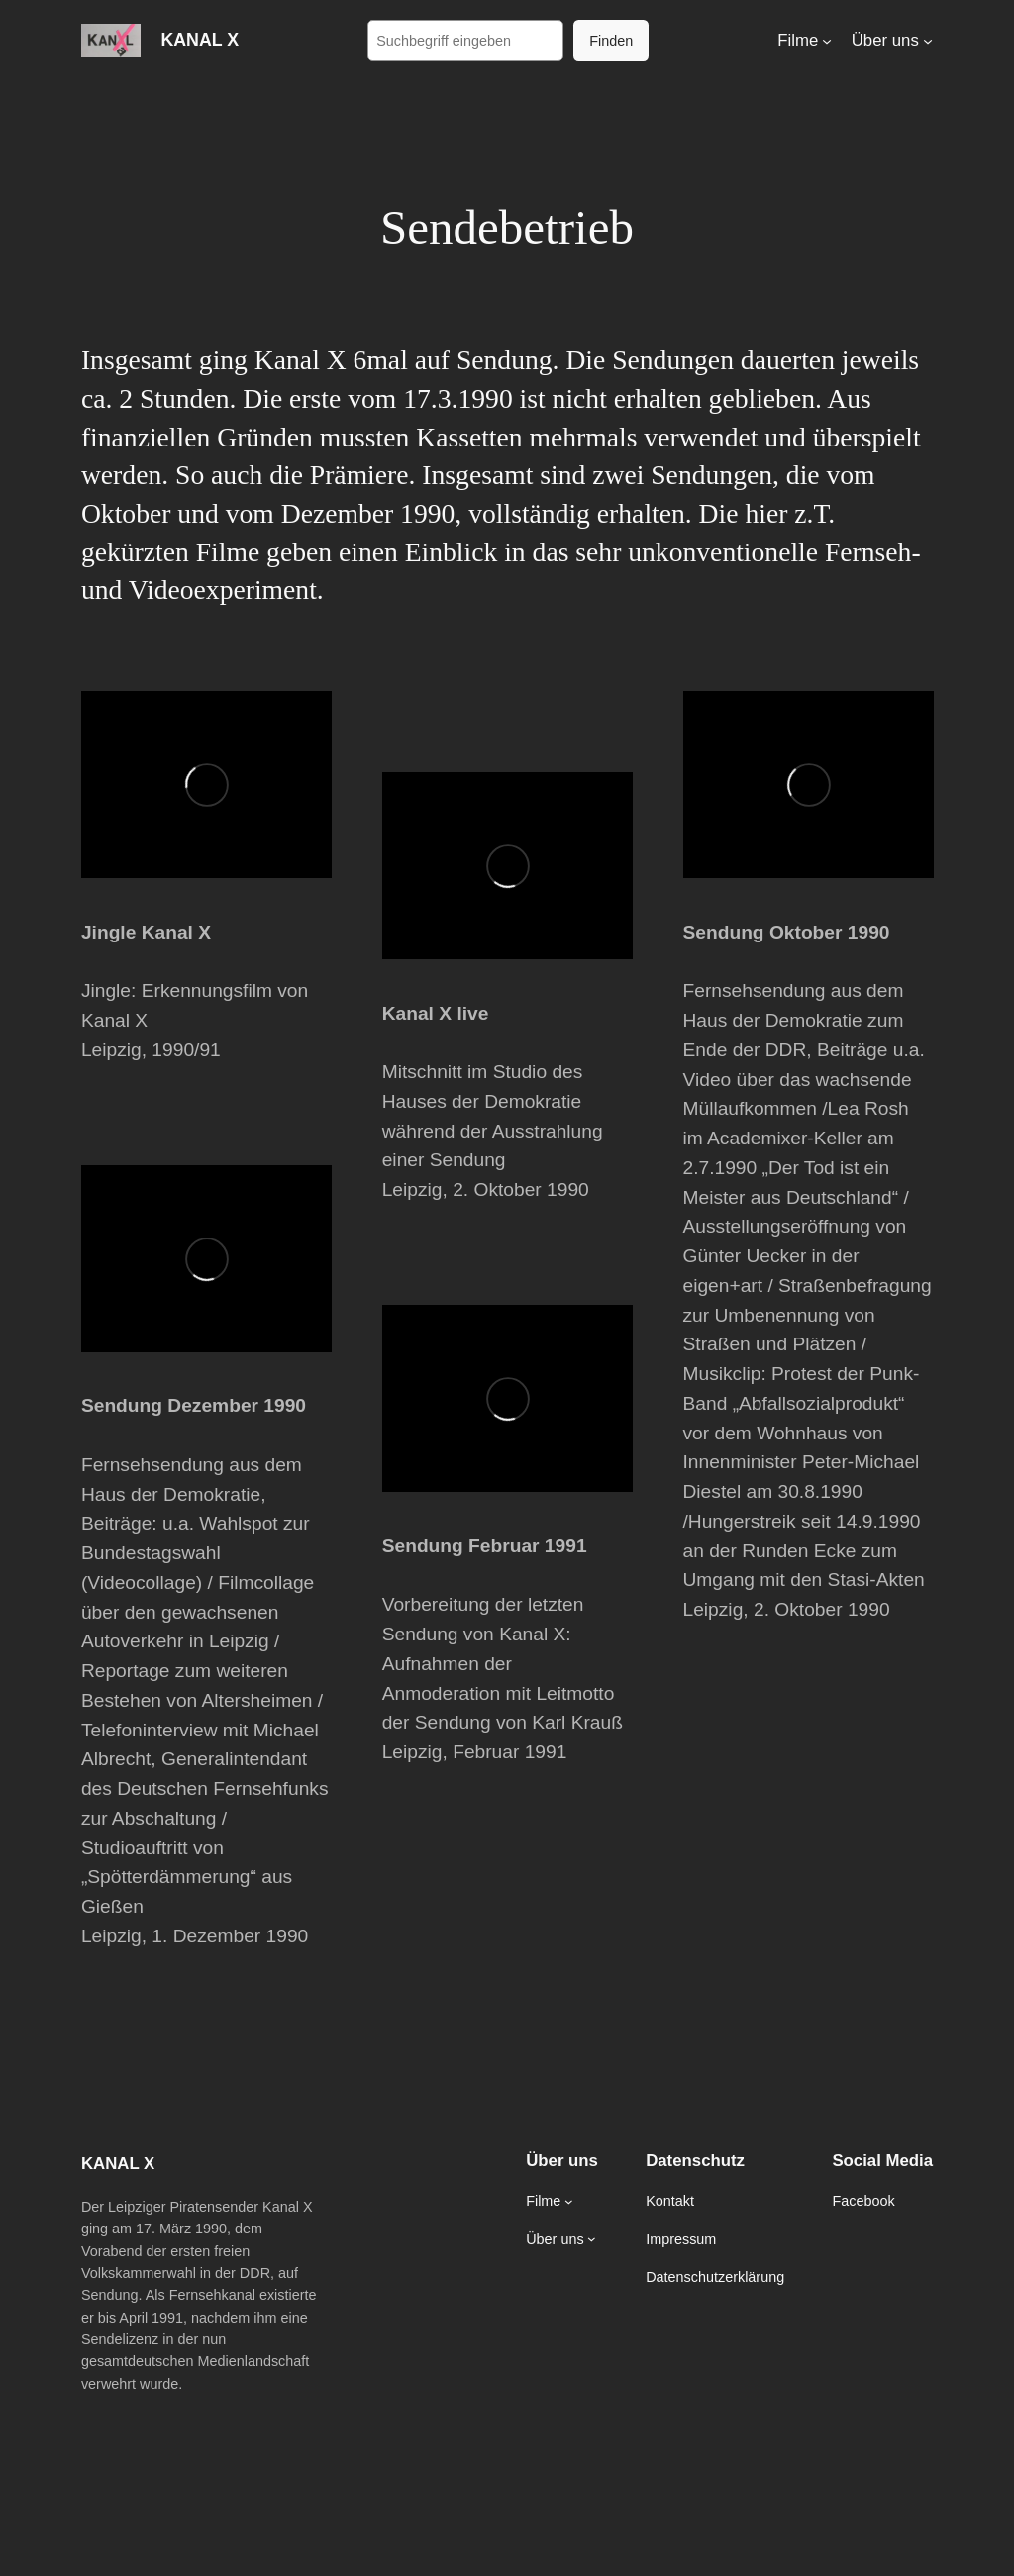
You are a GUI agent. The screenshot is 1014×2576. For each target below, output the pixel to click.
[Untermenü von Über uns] (928, 41)
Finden (611, 41)
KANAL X (199, 40)
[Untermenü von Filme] (827, 41)
